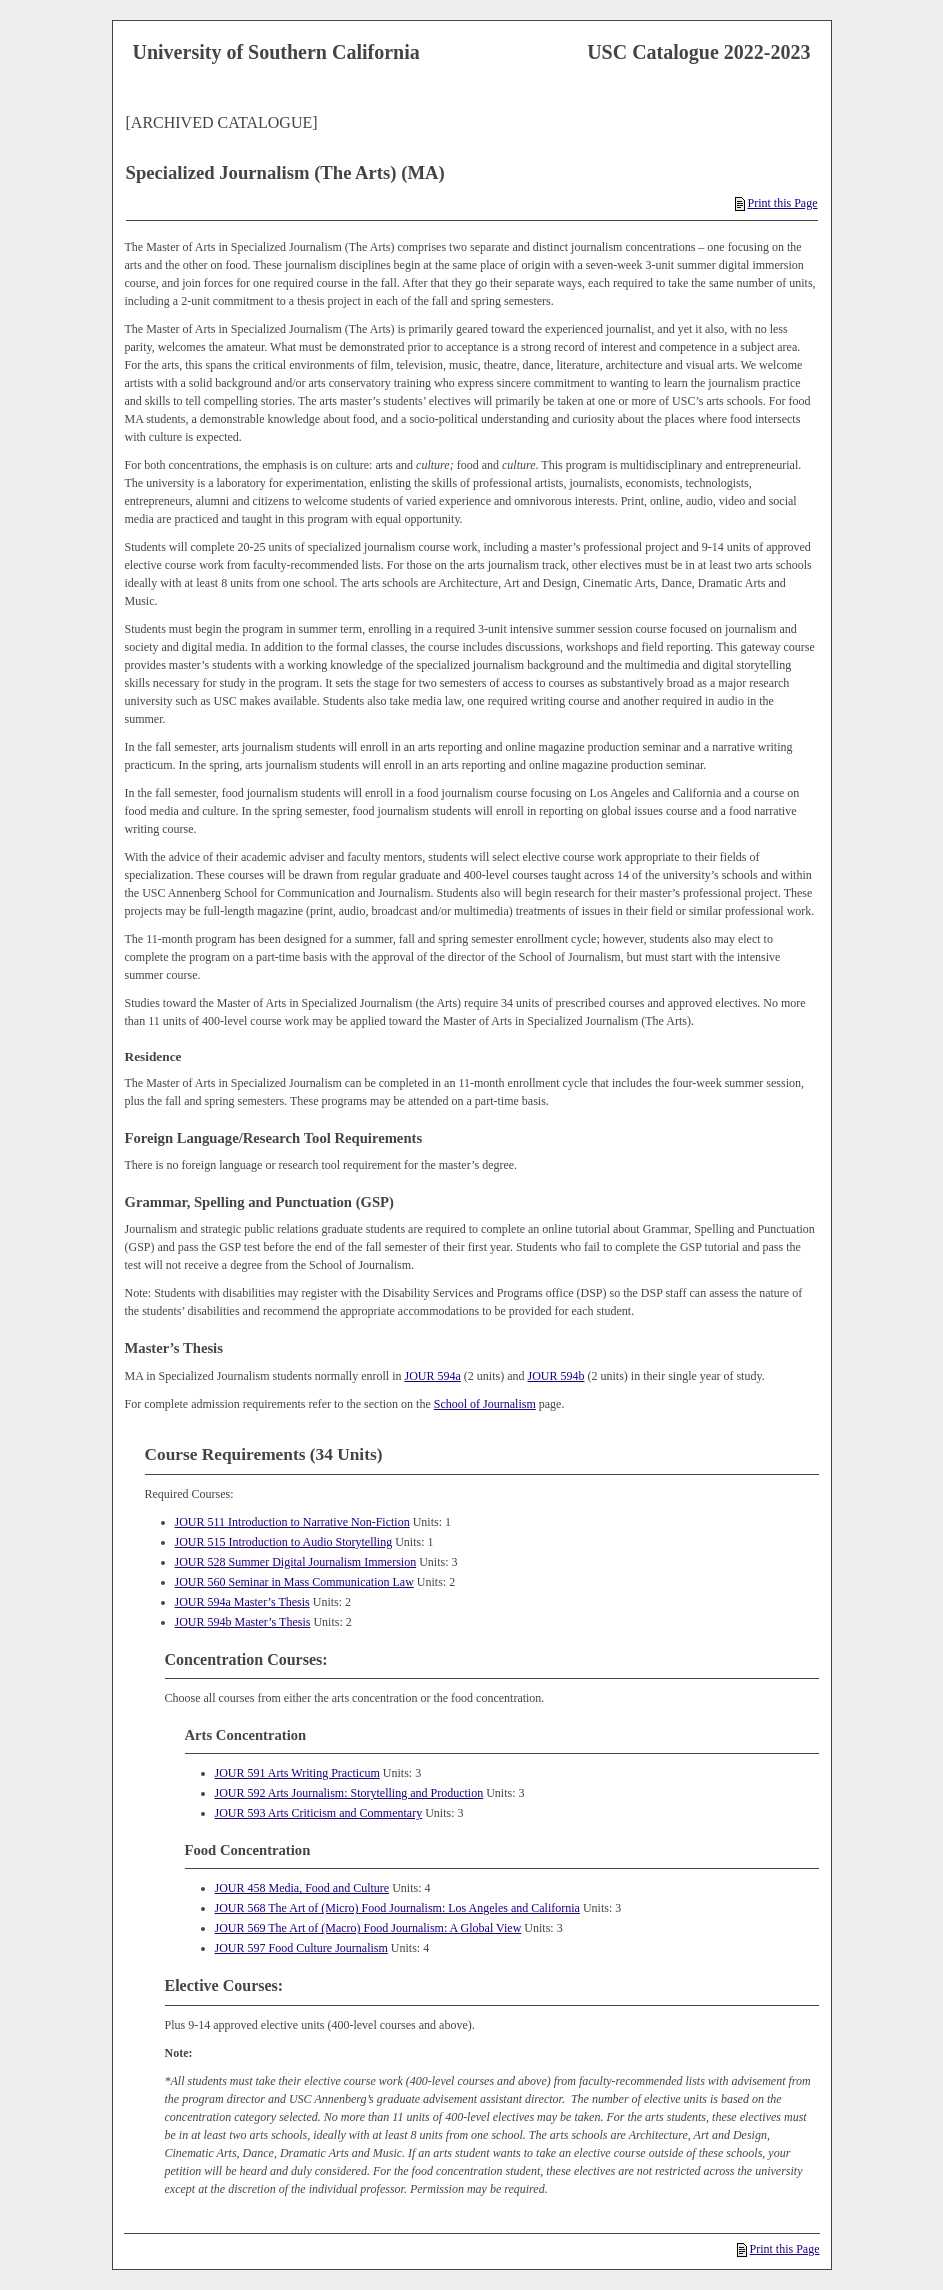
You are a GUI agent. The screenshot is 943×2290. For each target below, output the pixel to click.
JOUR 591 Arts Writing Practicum (297, 1773)
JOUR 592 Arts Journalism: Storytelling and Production (349, 1793)
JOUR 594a (432, 1376)
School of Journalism (485, 1404)
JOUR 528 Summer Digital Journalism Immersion (296, 1562)
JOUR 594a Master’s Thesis (242, 1602)
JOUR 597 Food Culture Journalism (301, 1948)
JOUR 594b (555, 1376)
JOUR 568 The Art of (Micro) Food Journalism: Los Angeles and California (397, 1908)
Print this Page (776, 203)
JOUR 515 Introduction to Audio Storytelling (284, 1542)
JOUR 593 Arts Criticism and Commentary (319, 1813)
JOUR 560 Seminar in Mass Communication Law (294, 1582)
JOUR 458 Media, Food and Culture (302, 1888)
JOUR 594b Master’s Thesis (243, 1622)
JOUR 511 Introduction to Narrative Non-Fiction (292, 1522)
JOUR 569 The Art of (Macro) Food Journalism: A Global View (368, 1928)
